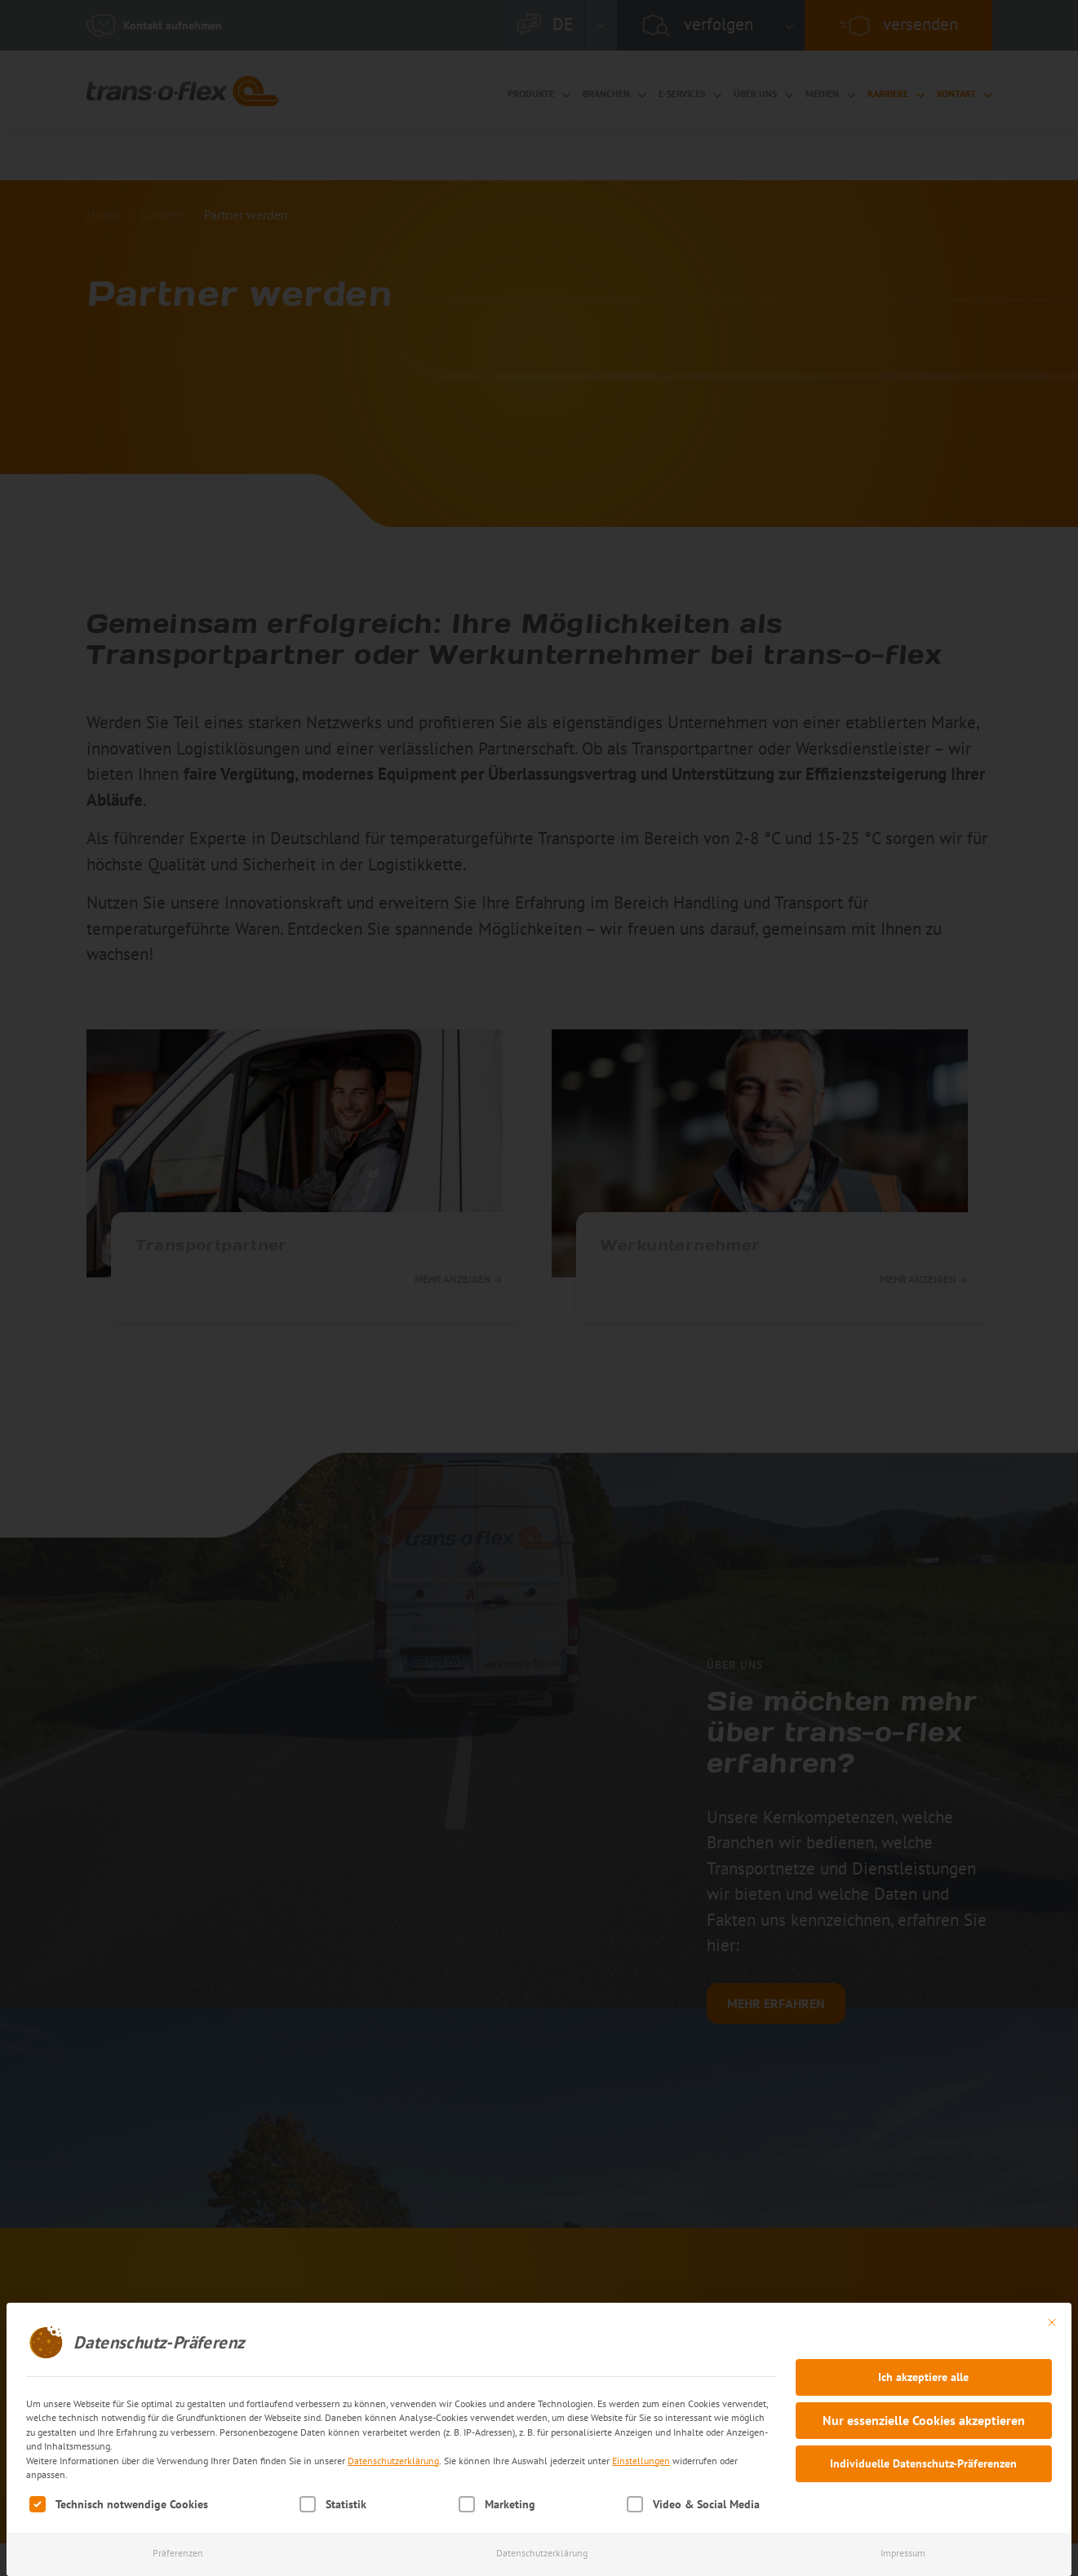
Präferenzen (178, 2553)
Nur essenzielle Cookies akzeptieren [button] (924, 2420)
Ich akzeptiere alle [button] (923, 2377)
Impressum (903, 2553)
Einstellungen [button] (641, 2460)
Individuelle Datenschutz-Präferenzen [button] (923, 2463)
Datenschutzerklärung (393, 2460)
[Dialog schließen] (1052, 2322)
